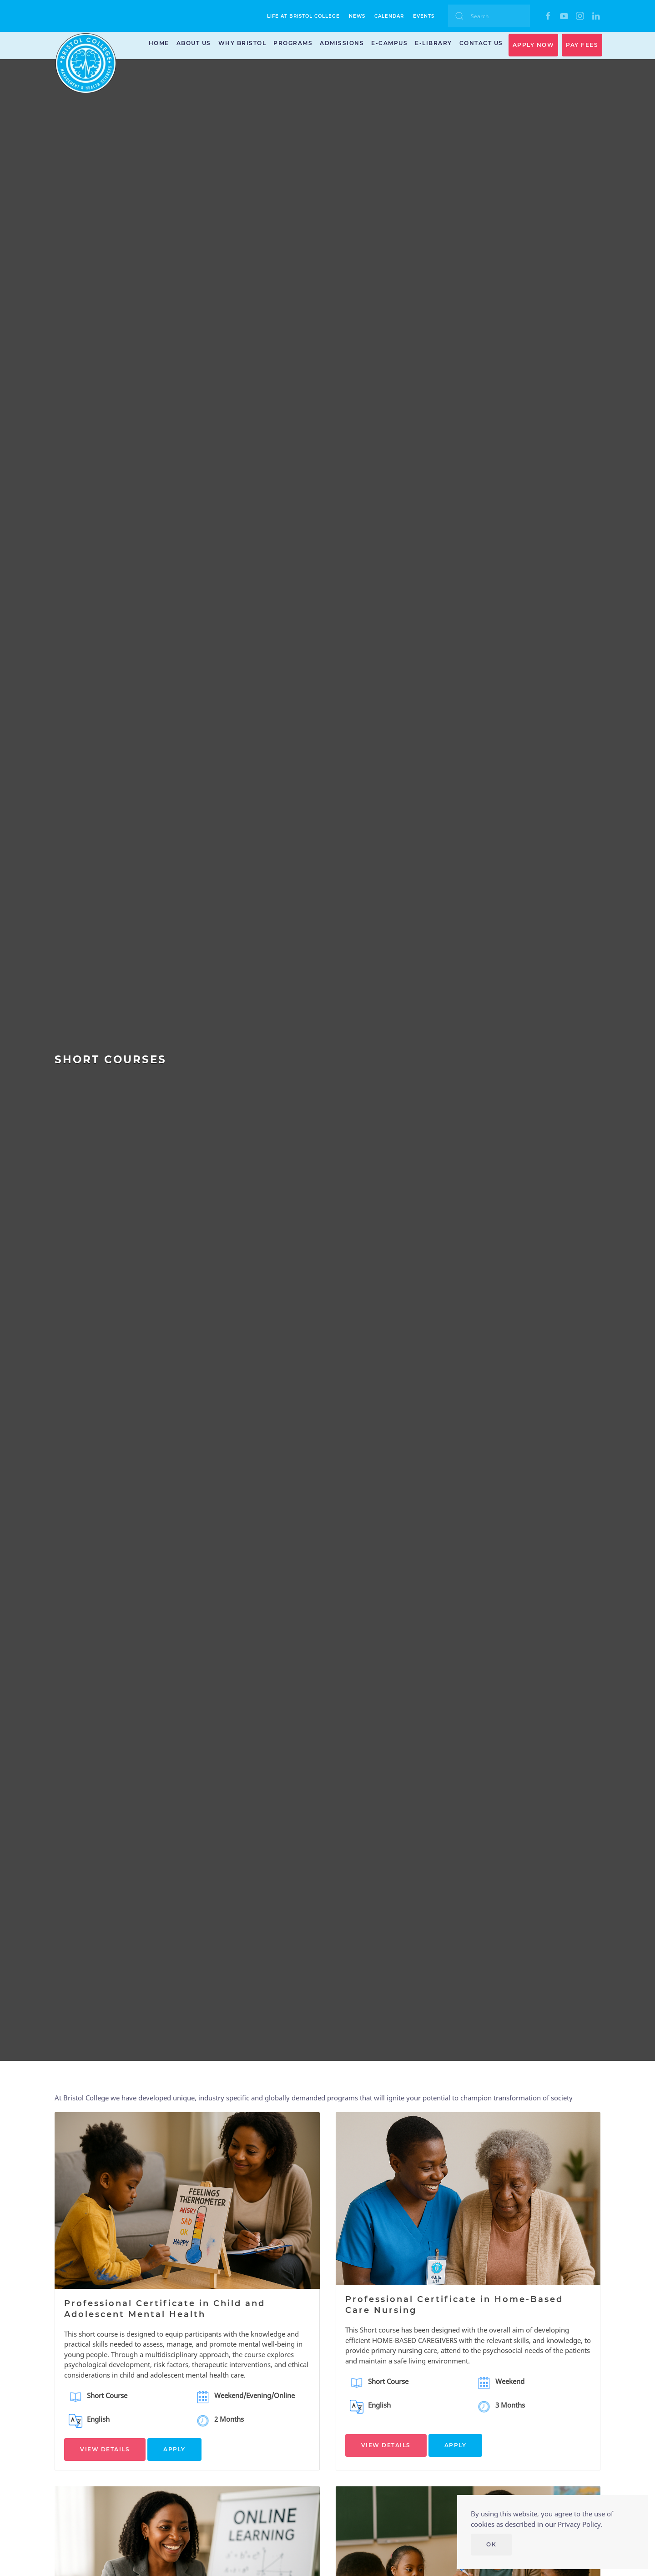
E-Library (433, 43)
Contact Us (481, 43)
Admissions (342, 43)
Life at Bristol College (303, 16)
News (357, 16)
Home (159, 43)
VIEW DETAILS (105, 2449)
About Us (193, 43)
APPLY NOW (533, 44)
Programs (292, 43)
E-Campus (389, 43)
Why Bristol (242, 43)
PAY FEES (582, 44)
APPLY (174, 2449)
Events (423, 16)
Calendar (389, 16)
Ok (491, 2544)
